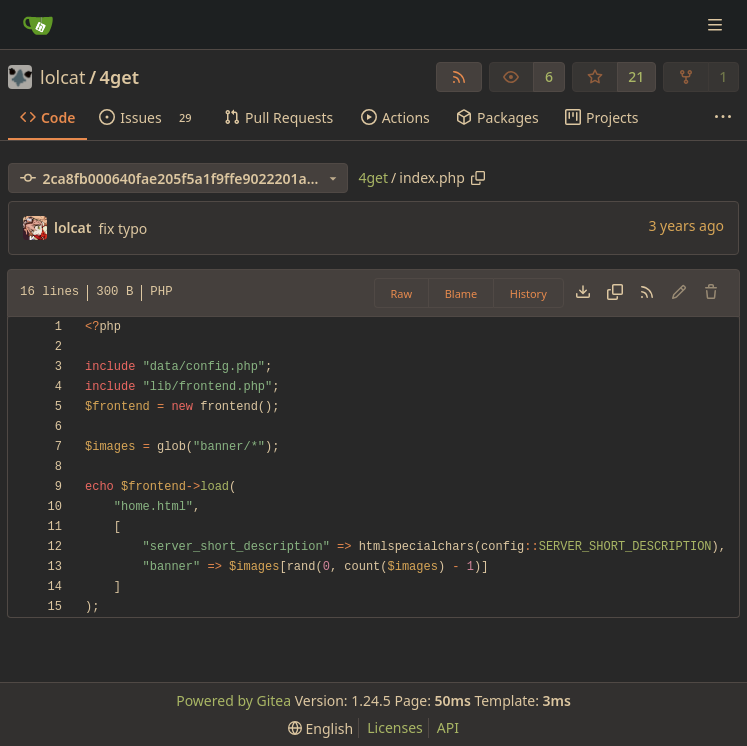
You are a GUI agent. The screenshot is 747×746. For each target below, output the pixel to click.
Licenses (395, 727)
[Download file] (583, 293)
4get (119, 77)
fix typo (122, 228)
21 (636, 76)
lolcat (62, 77)
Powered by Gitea (233, 700)
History (528, 293)
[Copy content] (615, 293)
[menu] (320, 728)
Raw (402, 293)
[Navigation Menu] (717, 24)
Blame (461, 293)
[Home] (38, 25)
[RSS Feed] (459, 77)
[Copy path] (478, 178)
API (448, 727)
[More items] (723, 118)
